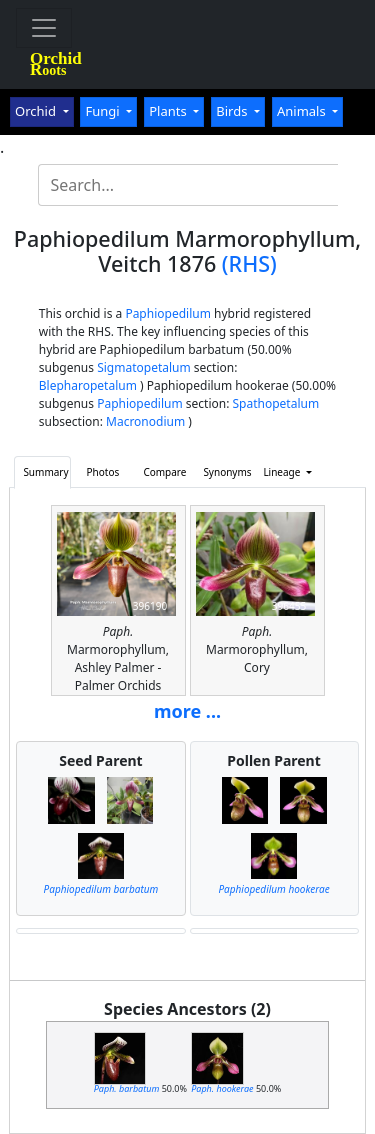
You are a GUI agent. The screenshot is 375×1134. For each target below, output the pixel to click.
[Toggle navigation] (44, 28)
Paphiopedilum (168, 313)
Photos (103, 472)
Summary (45, 472)
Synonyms (227, 472)
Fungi (104, 111)
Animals (303, 111)
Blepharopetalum (88, 385)
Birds (233, 111)
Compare (164, 472)
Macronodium (145, 421)
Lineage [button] (283, 472)
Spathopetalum (276, 403)
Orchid (37, 111)
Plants (169, 111)
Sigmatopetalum (144, 367)
